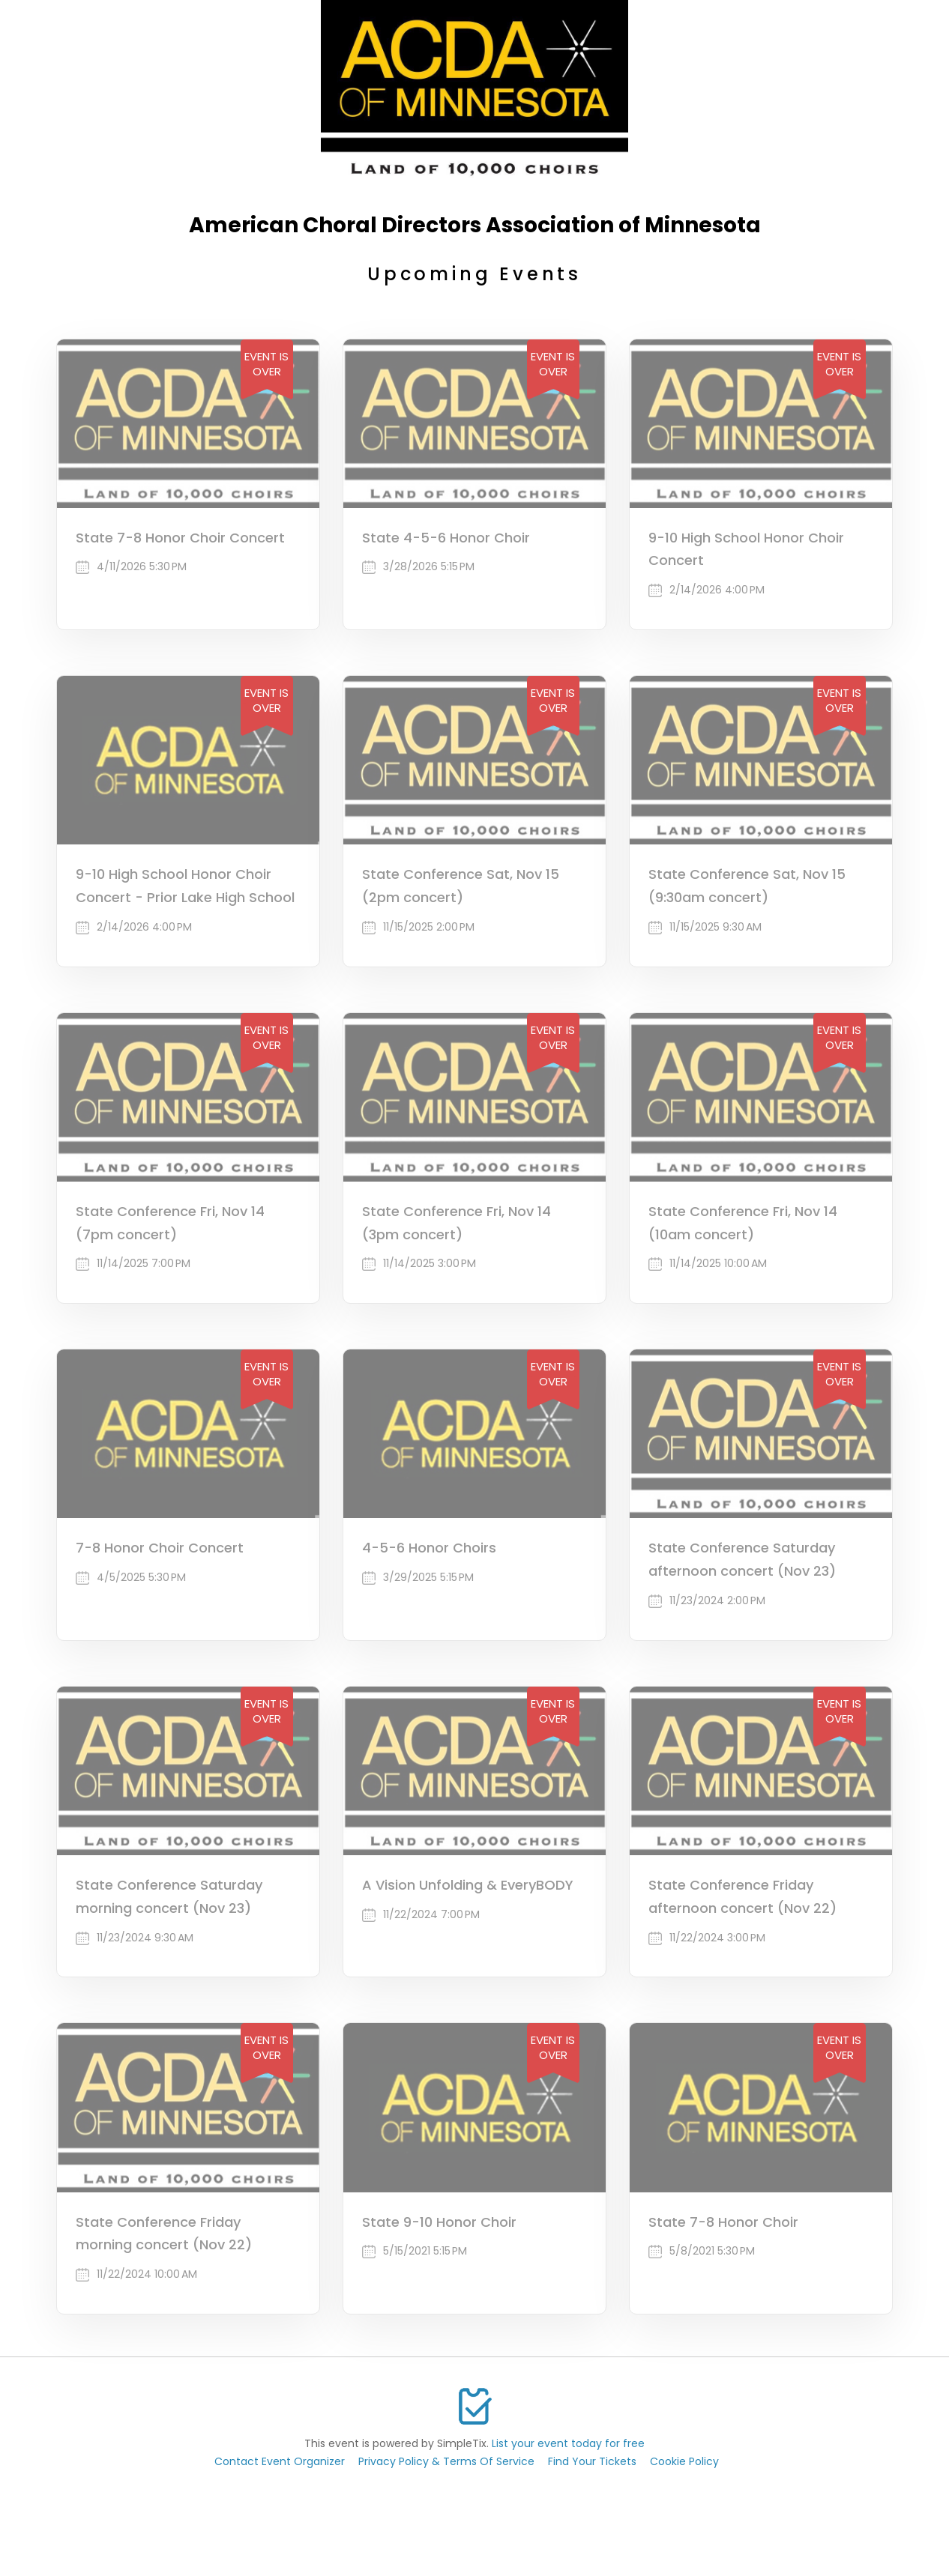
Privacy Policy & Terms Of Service (446, 2461)
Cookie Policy (684, 2461)
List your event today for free (568, 2443)
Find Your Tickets (592, 2461)
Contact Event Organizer (279, 2461)
